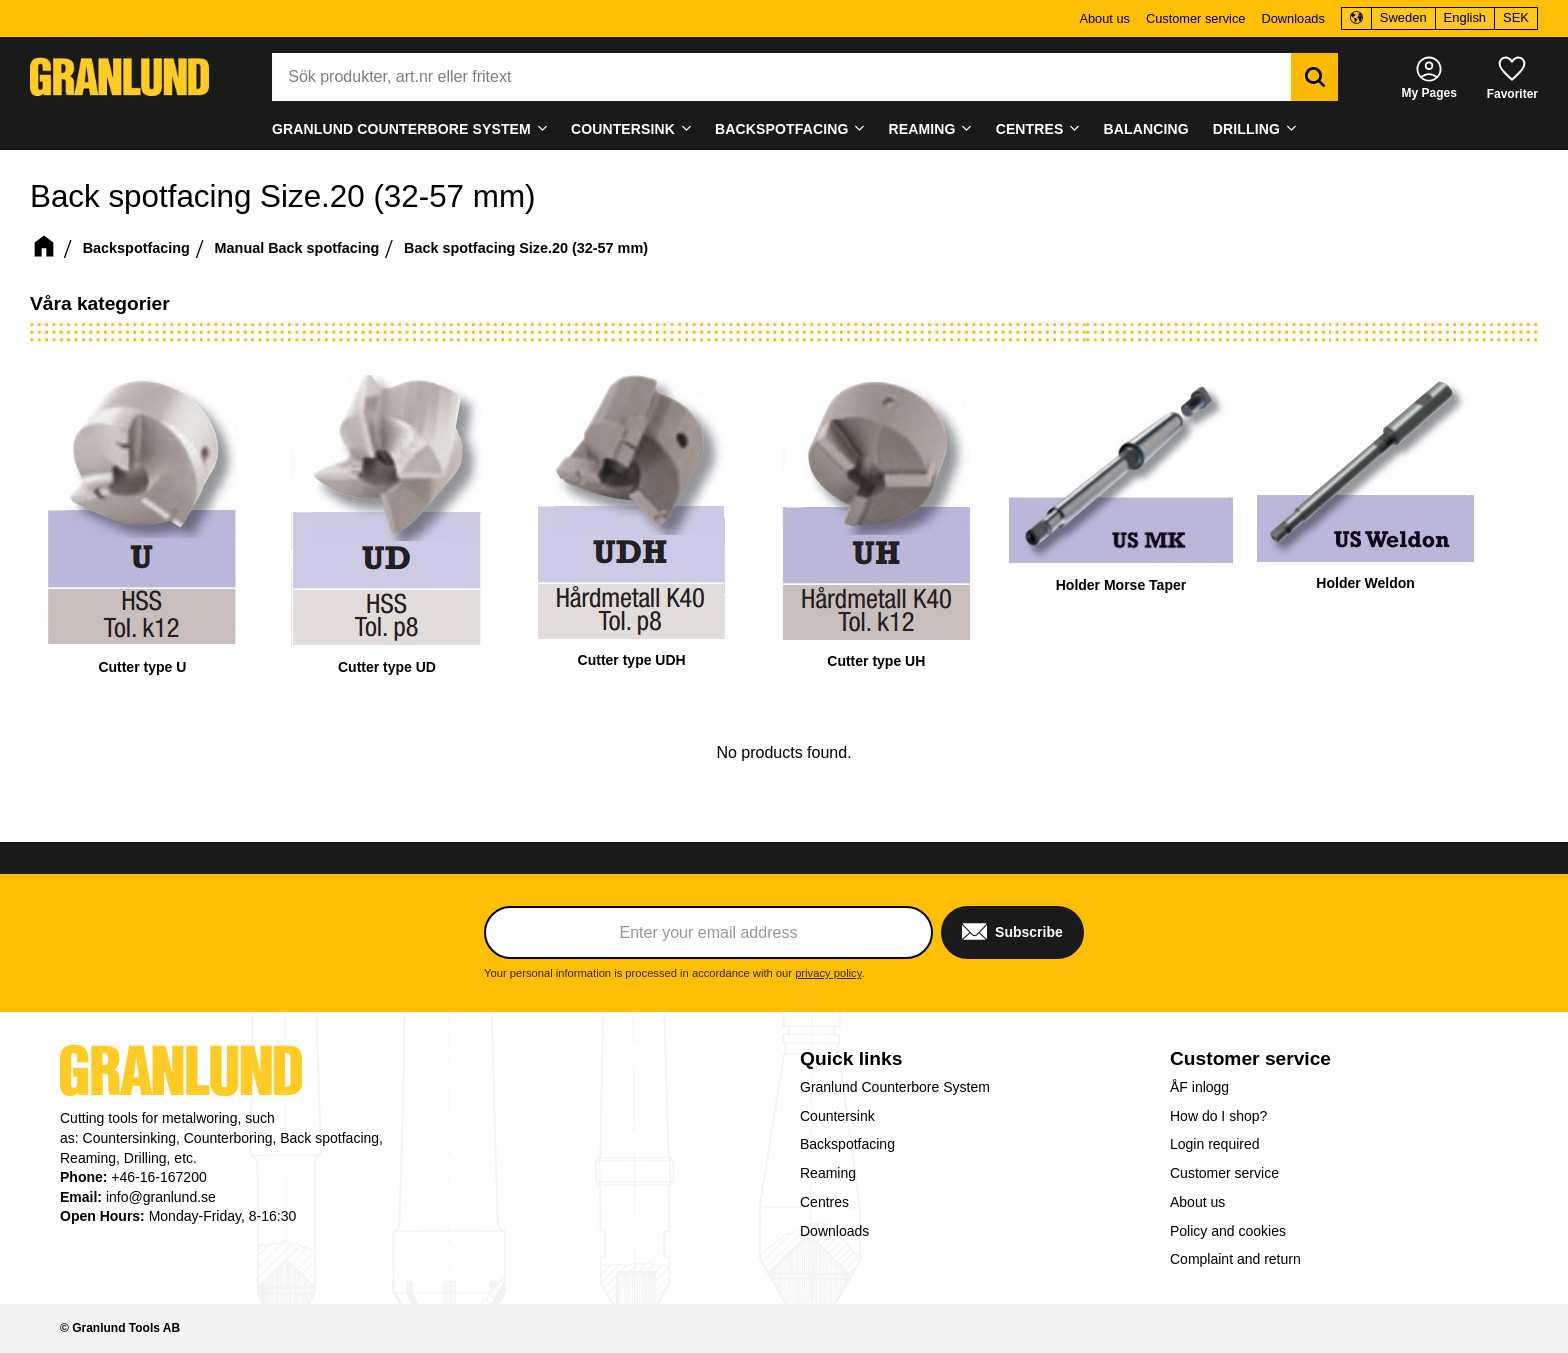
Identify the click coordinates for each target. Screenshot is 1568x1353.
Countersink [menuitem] (623, 129)
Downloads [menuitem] (1292, 18)
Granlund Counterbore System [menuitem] (401, 129)
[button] (1512, 76)
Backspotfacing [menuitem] (781, 129)
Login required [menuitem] (1215, 1144)
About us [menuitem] (1104, 18)
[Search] (1314, 77)
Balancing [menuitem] (1146, 129)
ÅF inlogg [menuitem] (1199, 1087)
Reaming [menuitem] (922, 129)
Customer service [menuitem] (1196, 18)
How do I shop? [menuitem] (1218, 1116)
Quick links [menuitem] (851, 1058)
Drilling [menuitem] (1246, 129)
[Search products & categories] (781, 77)
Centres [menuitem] (1030, 129)
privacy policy (828, 973)
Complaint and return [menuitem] (1235, 1259)
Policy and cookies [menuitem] (1228, 1231)
